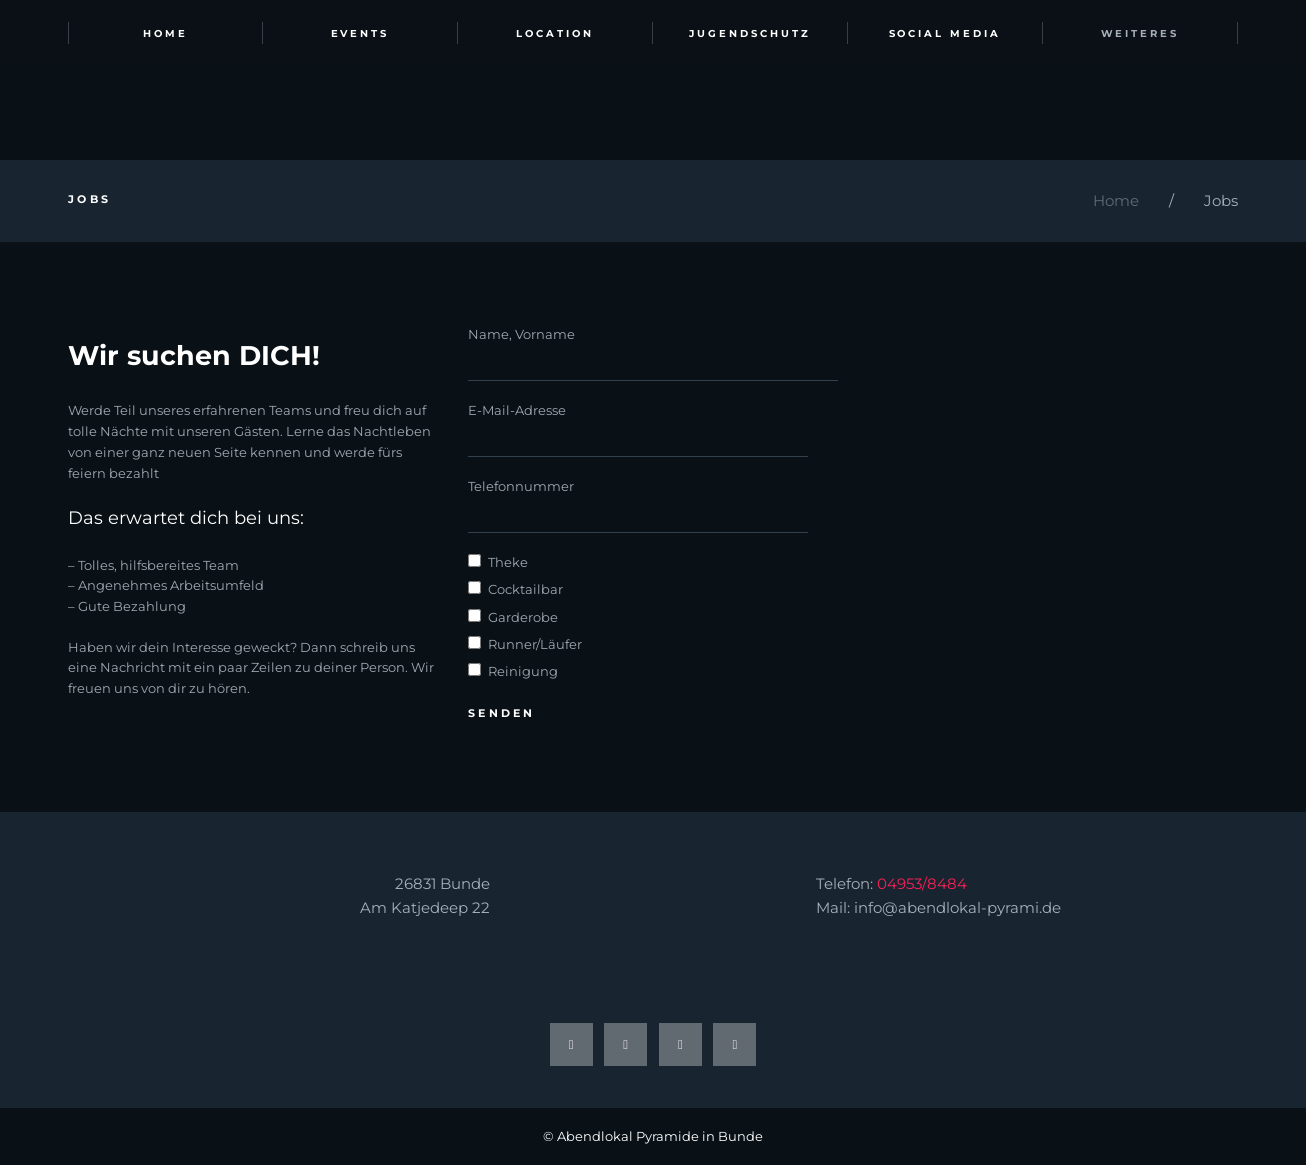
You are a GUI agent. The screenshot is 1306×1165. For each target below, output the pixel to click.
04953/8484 (922, 883)
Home (1116, 200)
